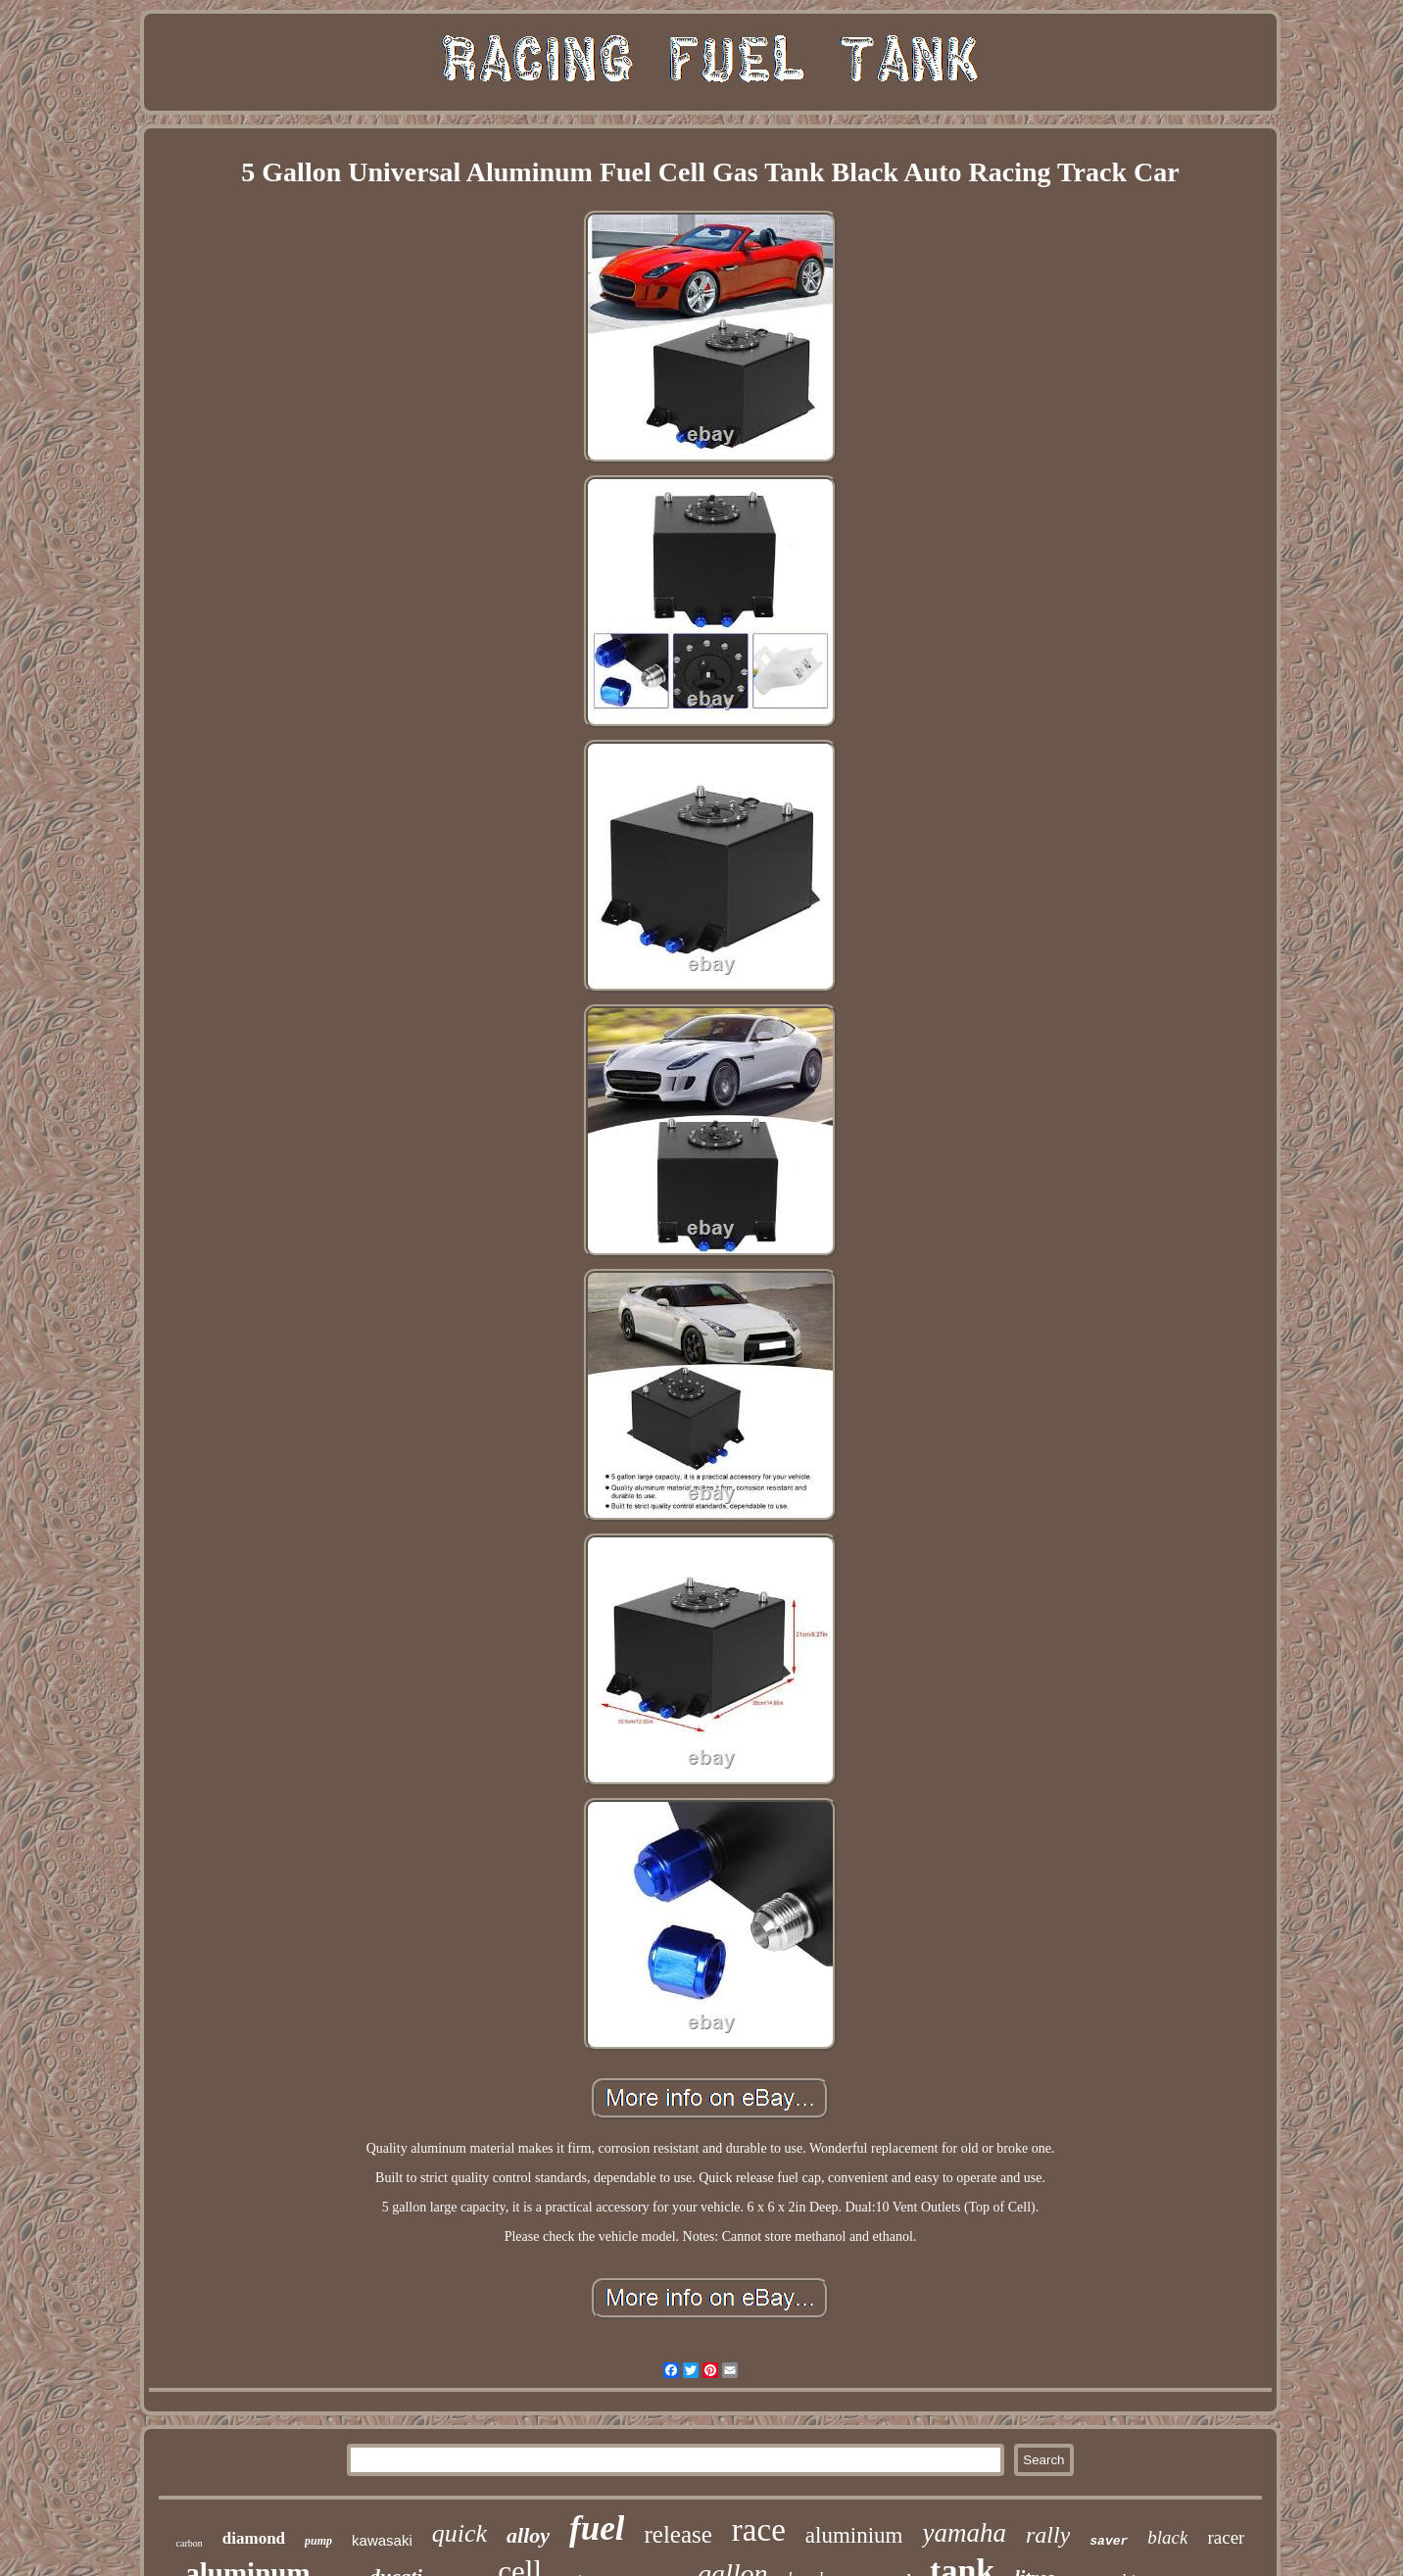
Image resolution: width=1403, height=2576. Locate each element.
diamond (253, 2538)
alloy (528, 2535)
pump (318, 2541)
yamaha (963, 2533)
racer (1225, 2537)
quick (459, 2533)
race (759, 2530)
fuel (596, 2528)
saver (1108, 2541)
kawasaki (382, 2540)
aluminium (854, 2535)
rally (1048, 2535)
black (1167, 2537)
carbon (189, 2543)
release (677, 2534)
